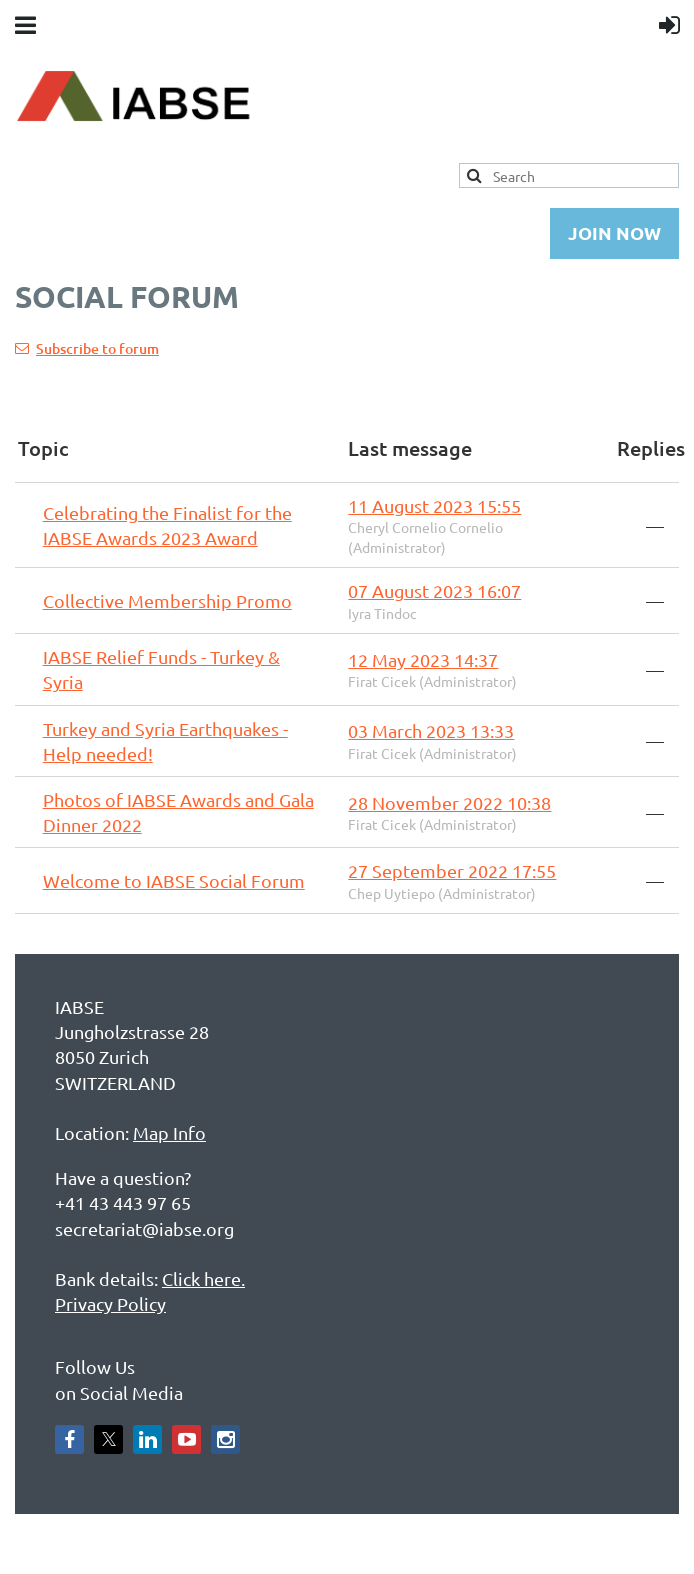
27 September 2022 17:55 (452, 870)
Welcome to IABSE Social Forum (174, 880)
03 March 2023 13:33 (431, 730)
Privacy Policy (110, 1303)
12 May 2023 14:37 (423, 659)
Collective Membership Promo (167, 600)
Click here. (203, 1278)
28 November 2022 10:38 (449, 802)
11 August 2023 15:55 (434, 505)
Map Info (169, 1132)
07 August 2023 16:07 (434, 590)
